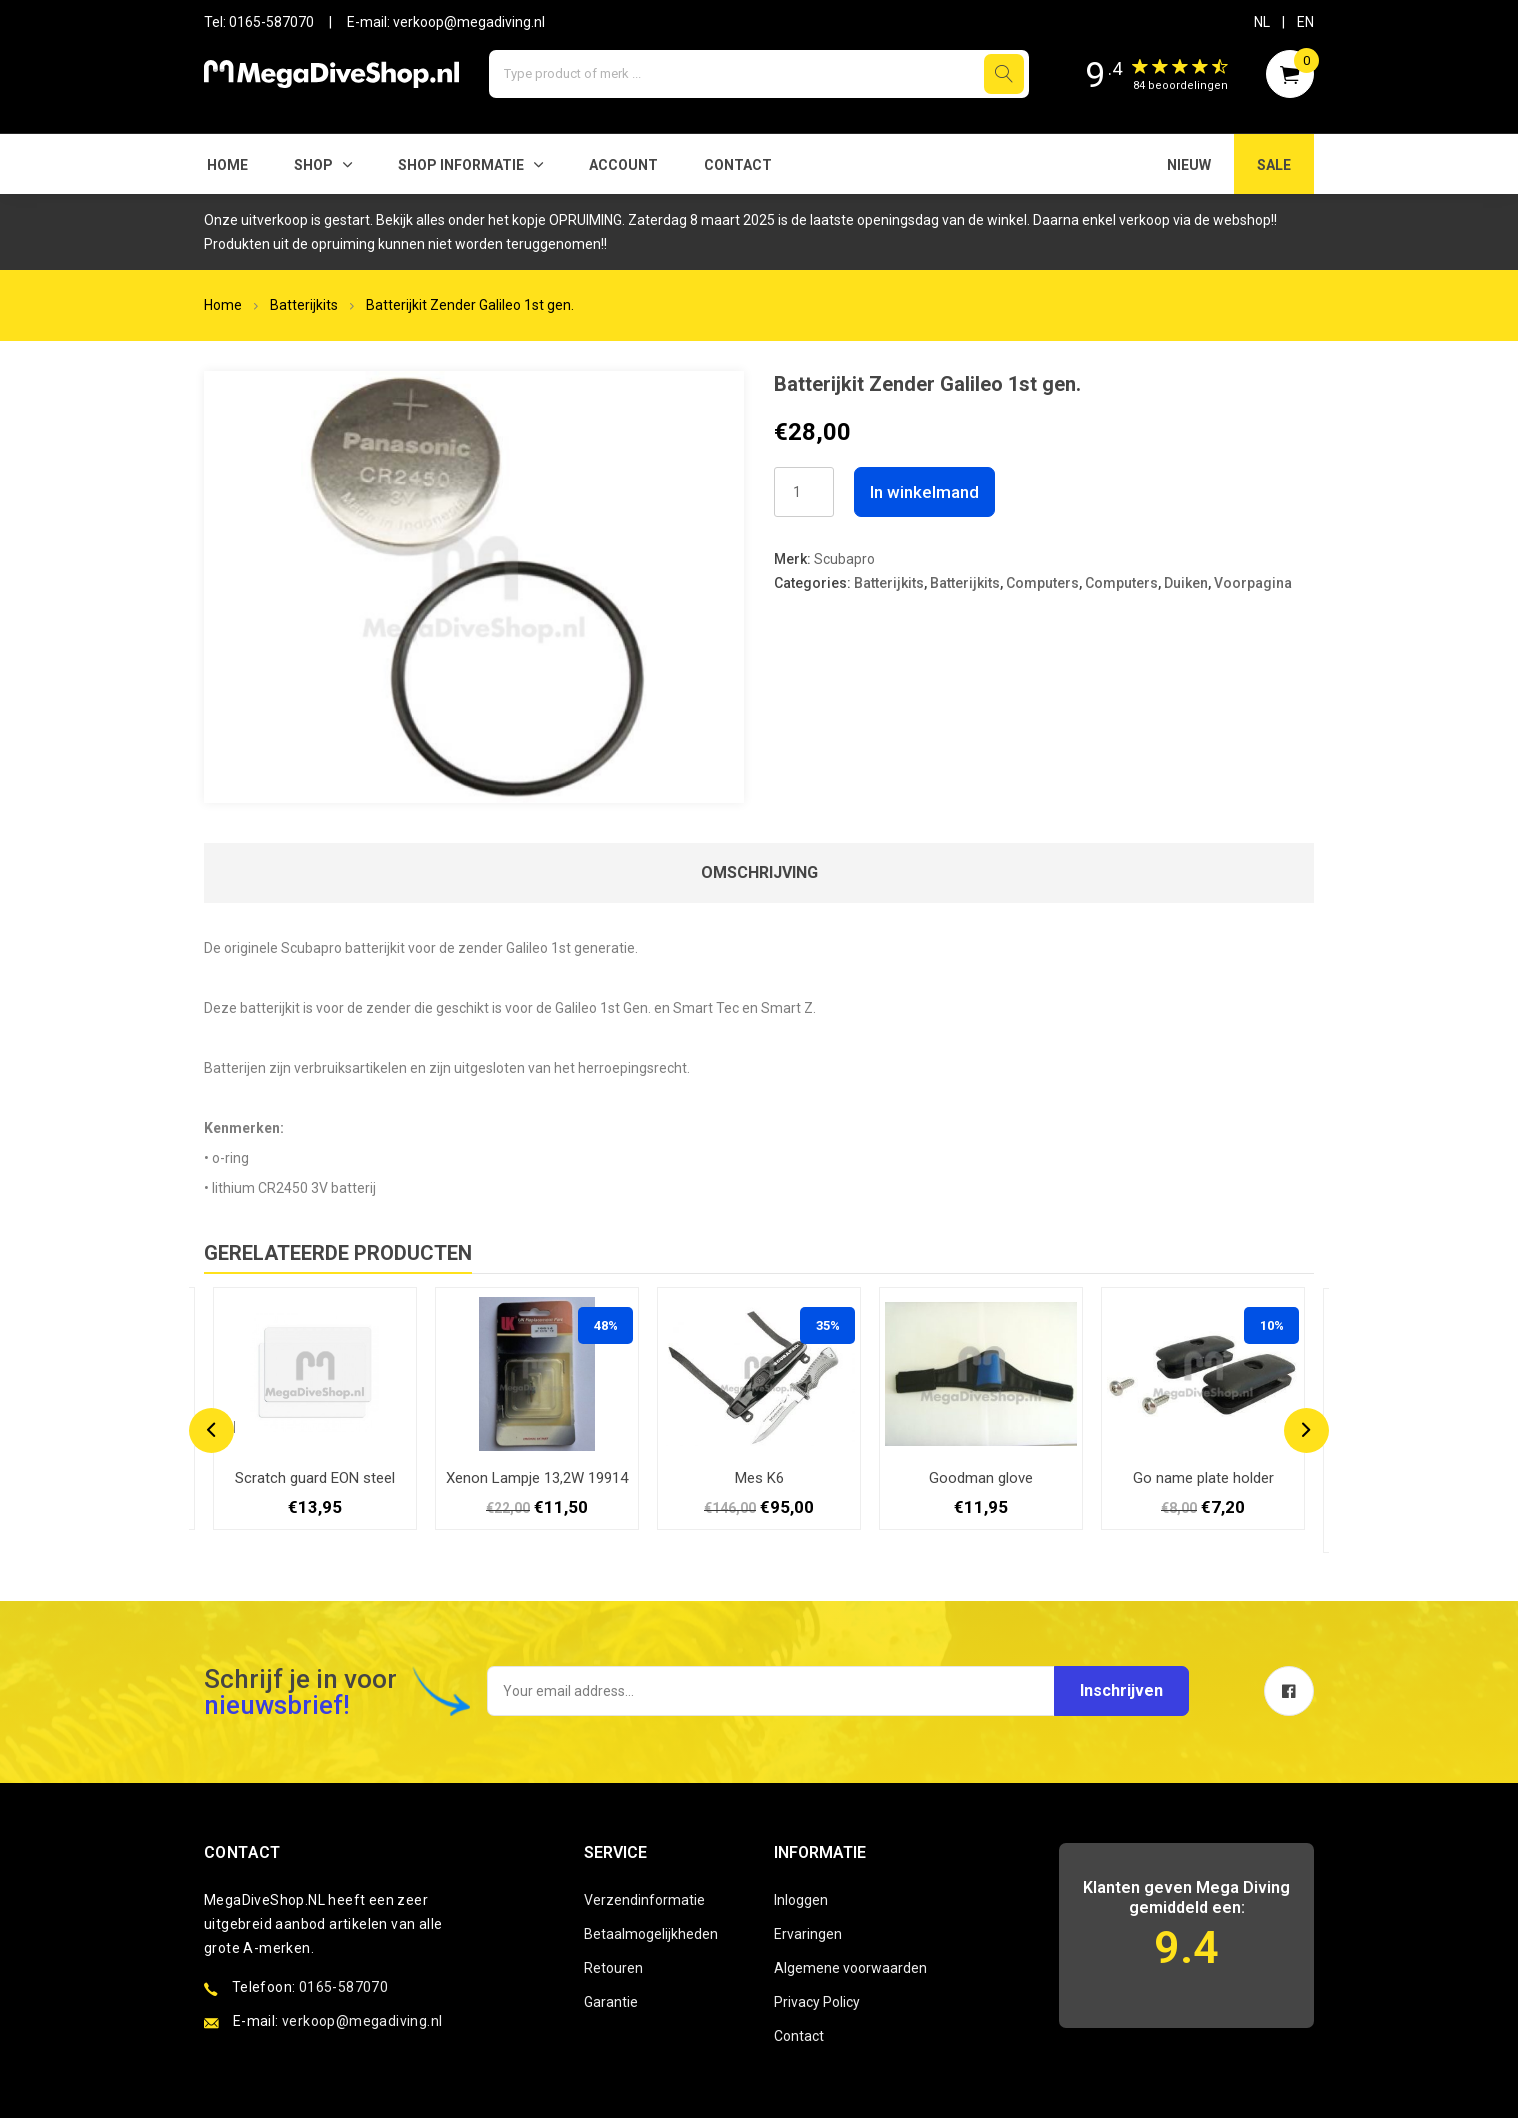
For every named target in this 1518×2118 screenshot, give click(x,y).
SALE (1274, 165)
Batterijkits (304, 305)
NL (1262, 22)
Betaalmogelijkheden (651, 1934)
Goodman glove (981, 1478)
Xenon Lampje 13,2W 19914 (537, 1478)
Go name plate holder (1203, 1478)
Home (227, 165)
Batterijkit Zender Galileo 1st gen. (470, 305)
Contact (738, 165)
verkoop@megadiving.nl (469, 22)
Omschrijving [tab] (759, 872)
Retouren (613, 1968)
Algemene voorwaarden (850, 1968)
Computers (1042, 583)
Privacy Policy (817, 2002)
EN (1305, 22)
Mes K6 (759, 1478)
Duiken (1186, 583)
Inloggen (801, 1900)
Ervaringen (808, 1934)
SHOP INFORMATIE (461, 165)
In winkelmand (924, 492)
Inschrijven (1121, 1690)
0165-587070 (271, 22)
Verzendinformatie (644, 1900)
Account (623, 165)
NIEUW (1189, 165)
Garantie (611, 2002)
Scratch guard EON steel (315, 1478)
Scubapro (844, 559)
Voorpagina (1253, 583)
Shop (313, 165)
